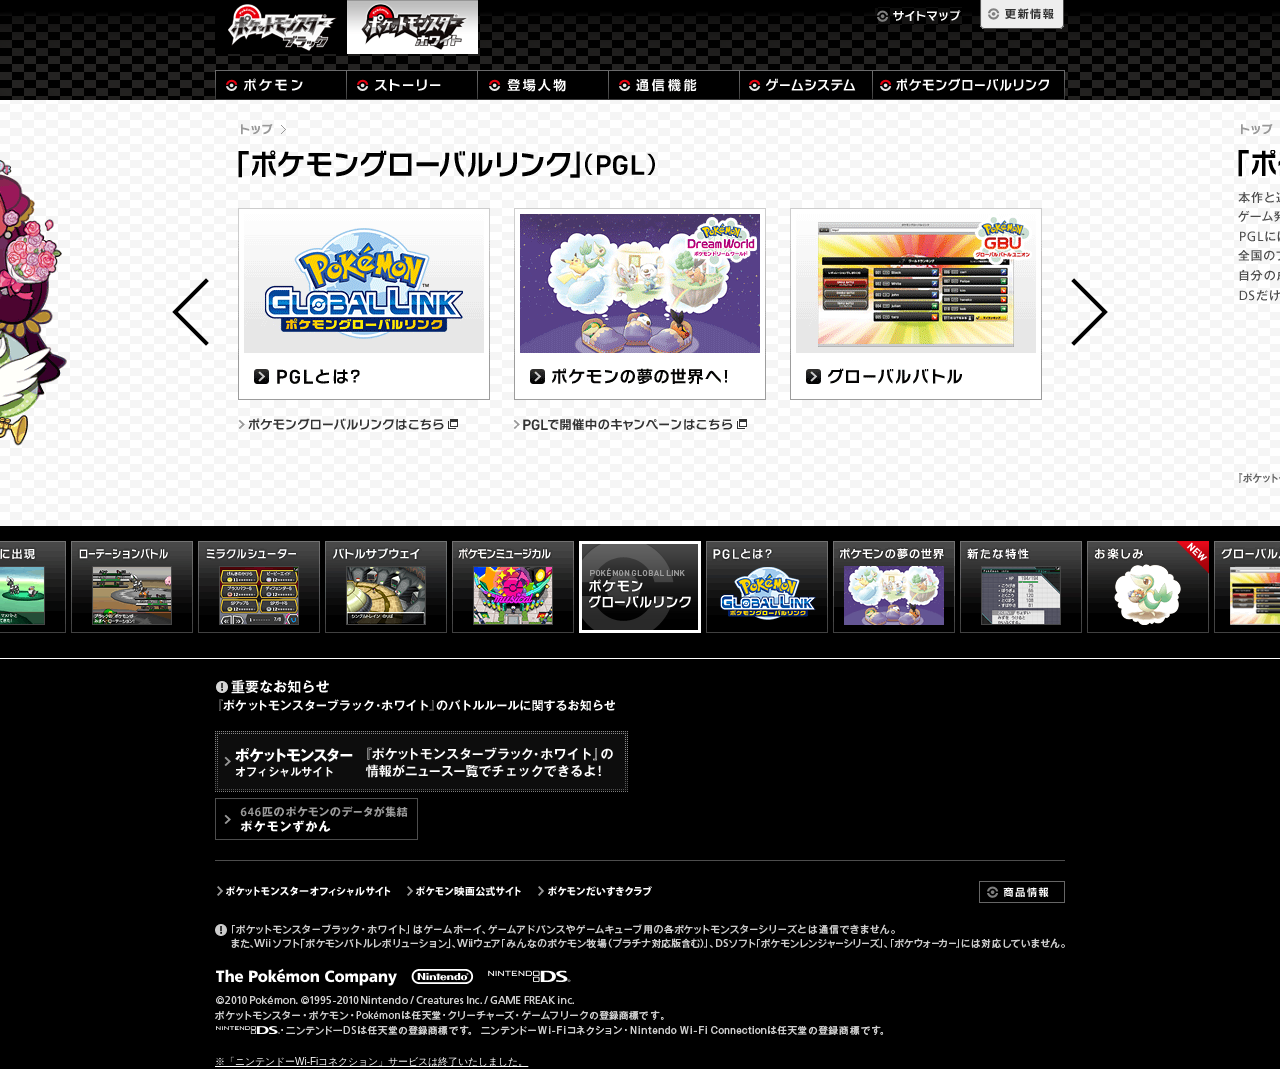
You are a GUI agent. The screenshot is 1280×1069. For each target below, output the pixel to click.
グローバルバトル (916, 304)
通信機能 (674, 85)
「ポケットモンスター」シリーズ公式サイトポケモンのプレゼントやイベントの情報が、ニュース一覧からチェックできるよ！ (421, 761)
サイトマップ (918, 16)
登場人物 (543, 85)
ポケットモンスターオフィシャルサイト (303, 891)
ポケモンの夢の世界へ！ (640, 304)
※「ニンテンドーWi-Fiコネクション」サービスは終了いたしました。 (371, 1061)
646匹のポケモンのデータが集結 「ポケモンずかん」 (316, 819)
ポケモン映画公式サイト (463, 891)
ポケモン (281, 85)
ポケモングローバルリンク (968, 85)
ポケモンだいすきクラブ (595, 891)
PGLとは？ (364, 304)
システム (806, 85)
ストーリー (412, 85)
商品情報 (1022, 892)
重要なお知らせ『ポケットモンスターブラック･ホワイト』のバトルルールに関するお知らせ (415, 695)
